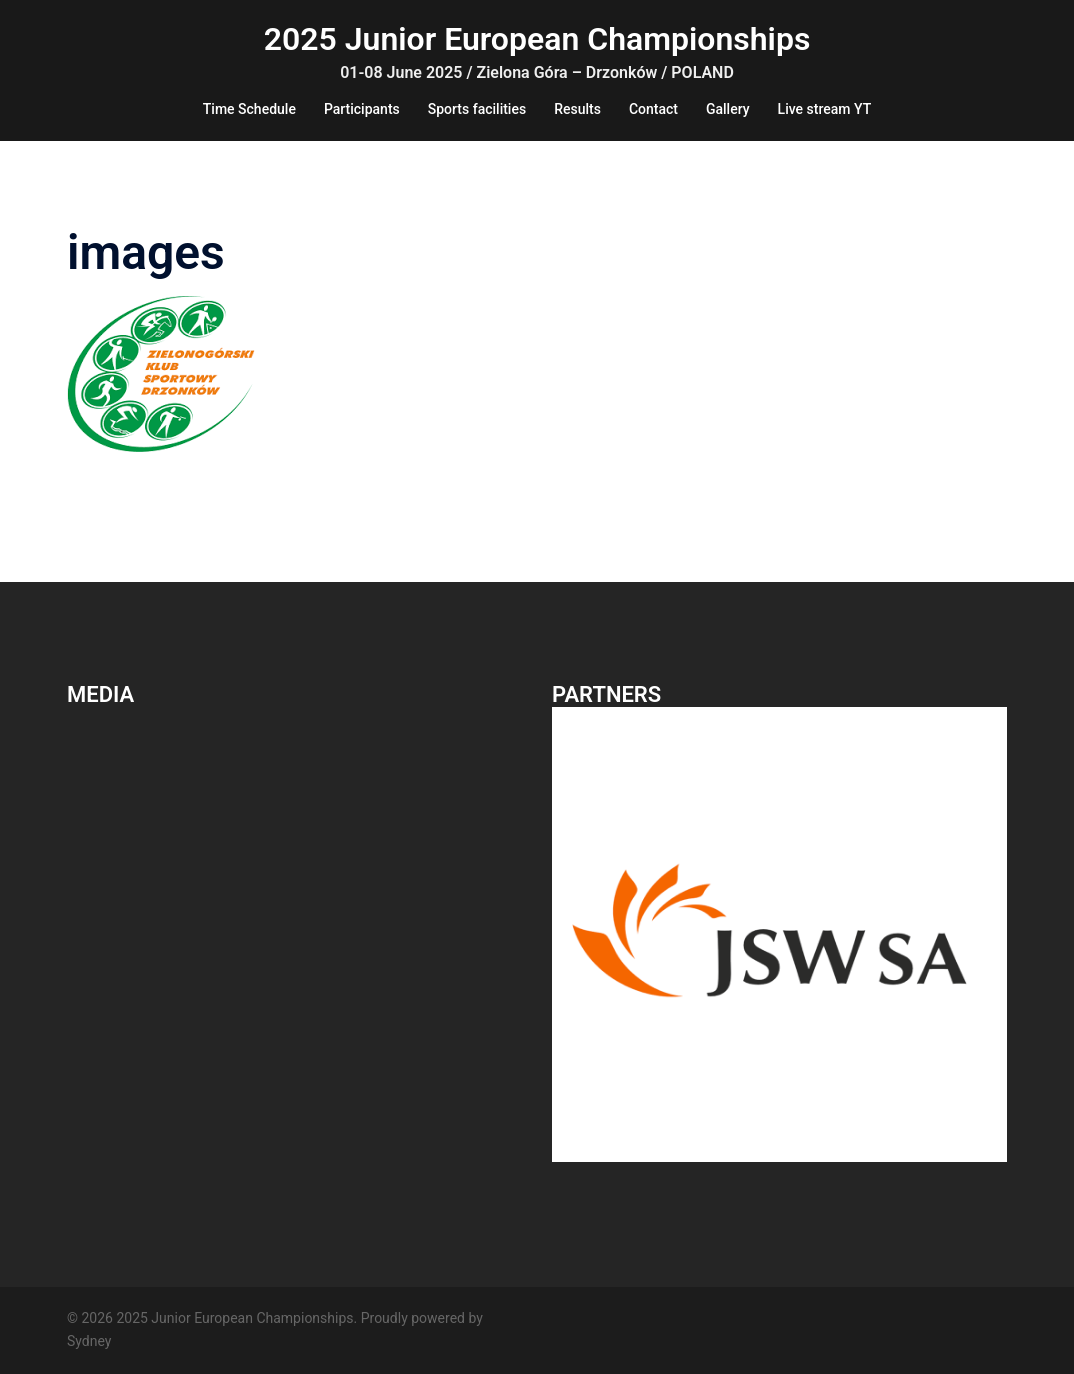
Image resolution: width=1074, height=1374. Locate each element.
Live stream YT (825, 109)
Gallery (728, 109)
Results (577, 109)
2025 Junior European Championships (537, 39)
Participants (362, 109)
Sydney (89, 1341)
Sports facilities (477, 109)
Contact (653, 109)
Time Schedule (249, 109)
